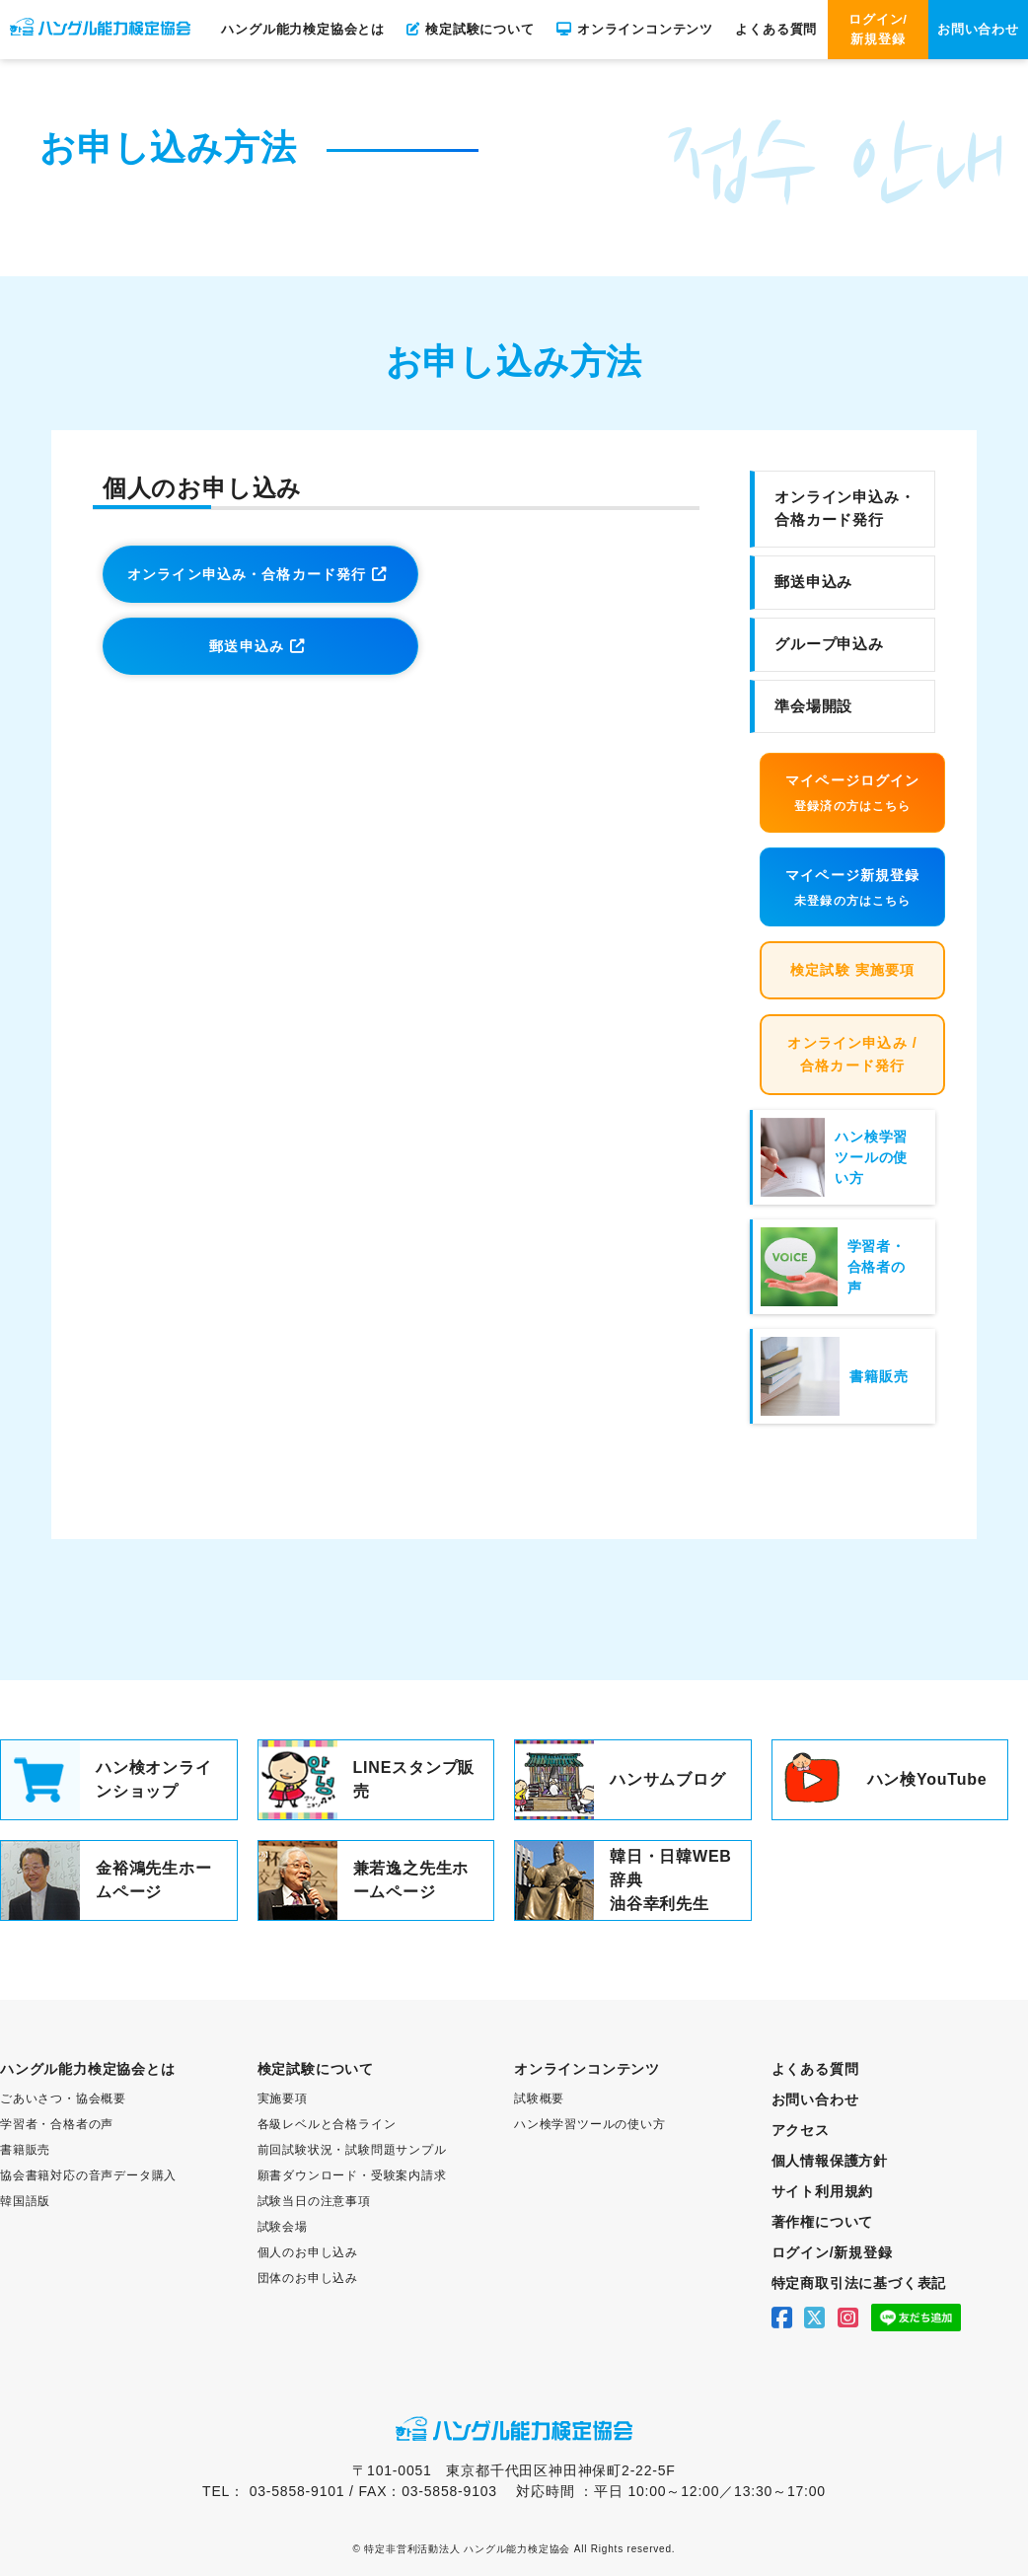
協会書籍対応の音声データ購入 (88, 2175)
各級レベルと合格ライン (327, 2124)
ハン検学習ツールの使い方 (590, 2124)
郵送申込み (246, 646)
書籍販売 (25, 2150)
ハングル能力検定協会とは (303, 29)
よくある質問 (776, 29)
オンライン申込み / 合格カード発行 (852, 1054)
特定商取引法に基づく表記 (859, 2283)
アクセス (800, 2130)
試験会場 (282, 2227)
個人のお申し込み (307, 2252)
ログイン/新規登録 (878, 29)
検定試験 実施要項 (852, 970)
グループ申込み (829, 643)
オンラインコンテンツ (634, 29)
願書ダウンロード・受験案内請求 (352, 2175)
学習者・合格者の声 (56, 2124)
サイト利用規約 (822, 2191)
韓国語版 (25, 2201)
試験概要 (539, 2098)
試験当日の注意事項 (314, 2201)
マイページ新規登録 (852, 888)
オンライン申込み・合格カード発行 (246, 574)
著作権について (822, 2222)
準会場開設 (813, 706)
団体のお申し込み (307, 2278)
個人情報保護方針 (829, 2161)
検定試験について (470, 29)
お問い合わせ (978, 29)
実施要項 (282, 2098)
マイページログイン (852, 794)
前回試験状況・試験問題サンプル (352, 2150)
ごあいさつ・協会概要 (63, 2098)
